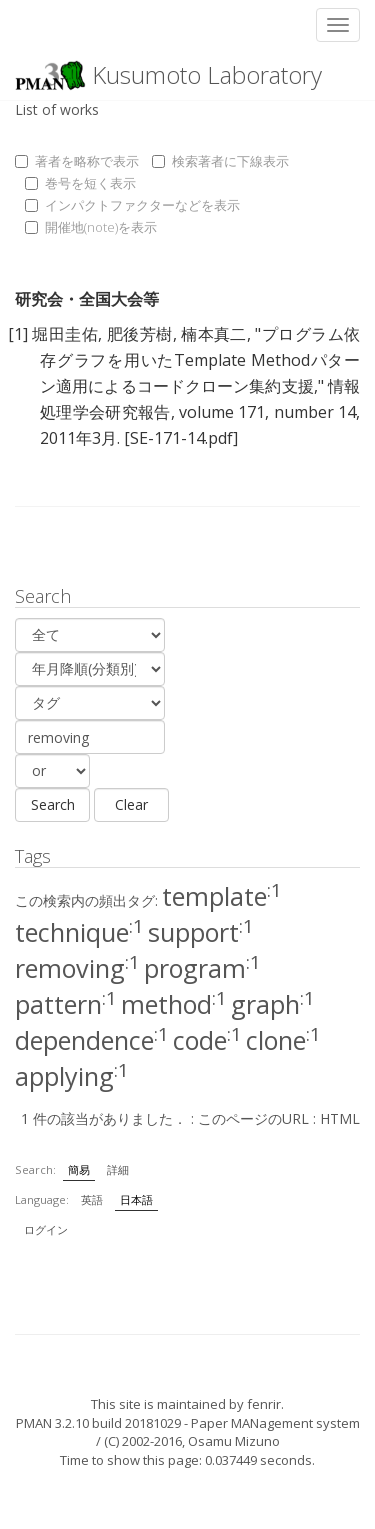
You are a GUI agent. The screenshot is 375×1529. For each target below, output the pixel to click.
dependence (92, 1040)
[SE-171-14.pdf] (181, 438)
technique (79, 932)
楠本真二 (214, 334)
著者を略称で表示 (77, 161)
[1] (18, 334)
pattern (66, 1004)
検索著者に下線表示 (220, 161)
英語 (92, 1199)
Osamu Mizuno (234, 1441)
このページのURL (253, 1118)
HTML (340, 1118)
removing (77, 968)
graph (273, 1004)
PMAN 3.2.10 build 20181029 (98, 1423)
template (222, 896)
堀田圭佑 (65, 334)
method (174, 1004)
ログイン (46, 1229)
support (201, 932)
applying (72, 1076)
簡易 (79, 1169)
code (207, 1040)
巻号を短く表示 (80, 183)
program (202, 968)
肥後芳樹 (140, 334)
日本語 (136, 1199)
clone (283, 1040)
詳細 (118, 1169)
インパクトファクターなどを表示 (132, 205)
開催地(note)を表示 (91, 227)
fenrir (264, 1404)
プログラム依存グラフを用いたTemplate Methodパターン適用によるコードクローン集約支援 (200, 360)
